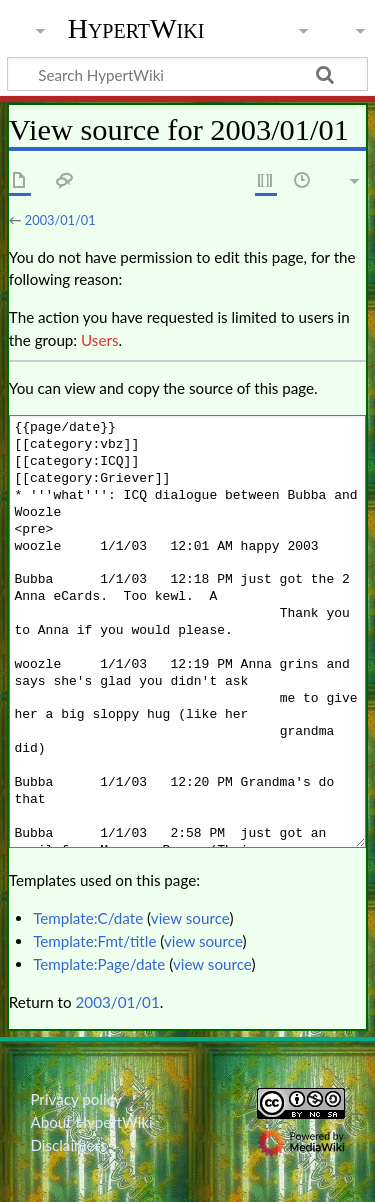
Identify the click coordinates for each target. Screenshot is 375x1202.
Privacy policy (75, 1099)
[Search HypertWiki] (187, 74)
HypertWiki (136, 29)
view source (190, 918)
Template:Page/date (99, 964)
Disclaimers (68, 1145)
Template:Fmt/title (94, 941)
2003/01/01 (60, 220)
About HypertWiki (91, 1122)
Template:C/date (88, 918)
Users (99, 340)
